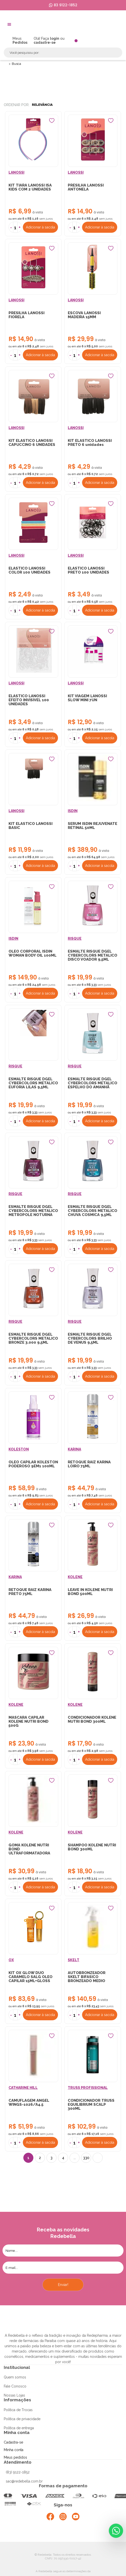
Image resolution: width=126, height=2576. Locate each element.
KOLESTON (19, 1449)
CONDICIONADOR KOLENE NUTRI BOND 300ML (92, 1719)
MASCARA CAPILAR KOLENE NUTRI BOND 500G (28, 1721)
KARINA (74, 1449)
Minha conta (17, 2432)
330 (86, 2158)
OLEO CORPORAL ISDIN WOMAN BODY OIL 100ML (32, 953)
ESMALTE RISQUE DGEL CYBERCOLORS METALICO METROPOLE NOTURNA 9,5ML (33, 1213)
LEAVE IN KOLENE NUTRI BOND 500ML (90, 1592)
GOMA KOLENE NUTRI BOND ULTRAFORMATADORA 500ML (29, 1851)
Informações (17, 2399)
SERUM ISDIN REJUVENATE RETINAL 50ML (92, 826)
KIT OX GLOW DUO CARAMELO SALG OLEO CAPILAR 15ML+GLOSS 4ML (30, 1979)
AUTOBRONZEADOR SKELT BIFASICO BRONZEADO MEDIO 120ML (86, 1979)
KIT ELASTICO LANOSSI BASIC (30, 826)
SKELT (73, 1960)
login (54, 38)
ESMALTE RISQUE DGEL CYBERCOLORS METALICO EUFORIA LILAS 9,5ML (33, 1083)
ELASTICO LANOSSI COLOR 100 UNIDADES (29, 570)
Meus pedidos (15, 2457)
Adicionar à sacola (40, 227)
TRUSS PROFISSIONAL (88, 2088)
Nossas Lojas (14, 2395)
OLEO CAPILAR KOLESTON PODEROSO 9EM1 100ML (33, 1464)
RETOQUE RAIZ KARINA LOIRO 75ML (89, 1464)
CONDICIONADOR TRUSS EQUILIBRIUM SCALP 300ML (91, 2104)
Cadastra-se (13, 2442)
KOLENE (75, 1577)
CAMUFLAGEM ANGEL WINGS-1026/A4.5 (29, 2102)
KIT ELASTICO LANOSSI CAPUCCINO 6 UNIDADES (32, 443)
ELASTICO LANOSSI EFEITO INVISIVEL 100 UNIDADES (29, 700)
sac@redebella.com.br (24, 2481)
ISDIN (73, 811)
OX (11, 1960)
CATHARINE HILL (23, 2088)
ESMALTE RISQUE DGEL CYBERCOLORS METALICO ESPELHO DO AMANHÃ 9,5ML (92, 1085)
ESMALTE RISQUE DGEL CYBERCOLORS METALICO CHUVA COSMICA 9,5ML (92, 1211)
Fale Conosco (15, 2386)
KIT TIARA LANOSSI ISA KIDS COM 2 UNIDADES (30, 187)
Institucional (17, 2367)
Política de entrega (19, 2428)
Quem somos (15, 2377)
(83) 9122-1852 (18, 2472)
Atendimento (17, 2462)
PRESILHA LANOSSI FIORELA (26, 315)
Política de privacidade (22, 2419)
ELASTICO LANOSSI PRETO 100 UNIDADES (88, 570)
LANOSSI (16, 172)
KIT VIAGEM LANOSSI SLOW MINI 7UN (87, 698)
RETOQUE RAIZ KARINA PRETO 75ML (30, 1592)
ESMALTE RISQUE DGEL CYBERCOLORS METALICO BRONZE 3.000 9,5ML (33, 1338)
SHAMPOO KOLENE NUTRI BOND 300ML (92, 1847)
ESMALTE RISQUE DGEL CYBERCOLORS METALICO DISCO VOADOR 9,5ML (92, 955)
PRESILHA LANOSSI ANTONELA (86, 187)
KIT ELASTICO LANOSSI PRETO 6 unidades (90, 443)
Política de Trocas (18, 2410)
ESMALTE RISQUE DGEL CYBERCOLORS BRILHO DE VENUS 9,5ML (90, 1338)
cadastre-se (45, 42)
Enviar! (63, 2285)
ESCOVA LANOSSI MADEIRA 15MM (84, 315)
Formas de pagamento (63, 2485)
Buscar (111, 53)
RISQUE (75, 938)
